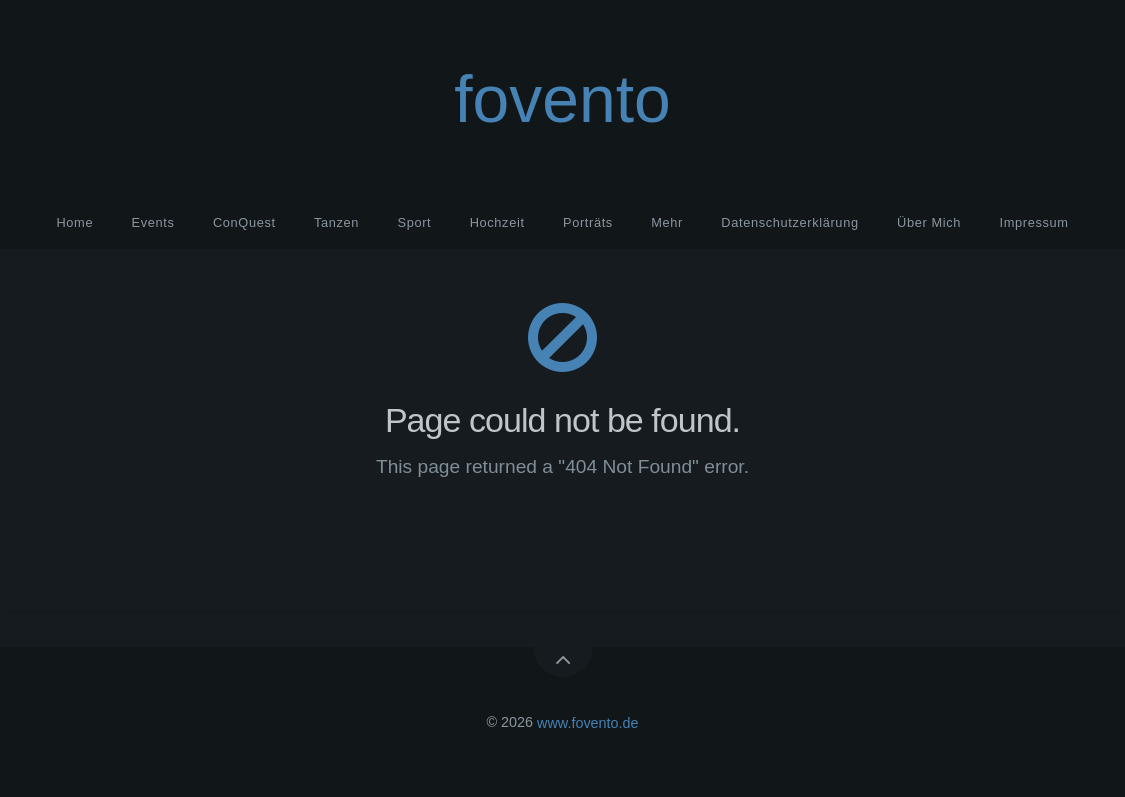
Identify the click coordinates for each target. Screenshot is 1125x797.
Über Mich (929, 222)
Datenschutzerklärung (789, 222)
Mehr (667, 222)
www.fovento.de (588, 722)
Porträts (588, 222)
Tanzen (336, 222)
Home (74, 222)
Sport (415, 222)
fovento (562, 99)
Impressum (1033, 222)
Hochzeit (497, 222)
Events (153, 222)
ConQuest (244, 222)
